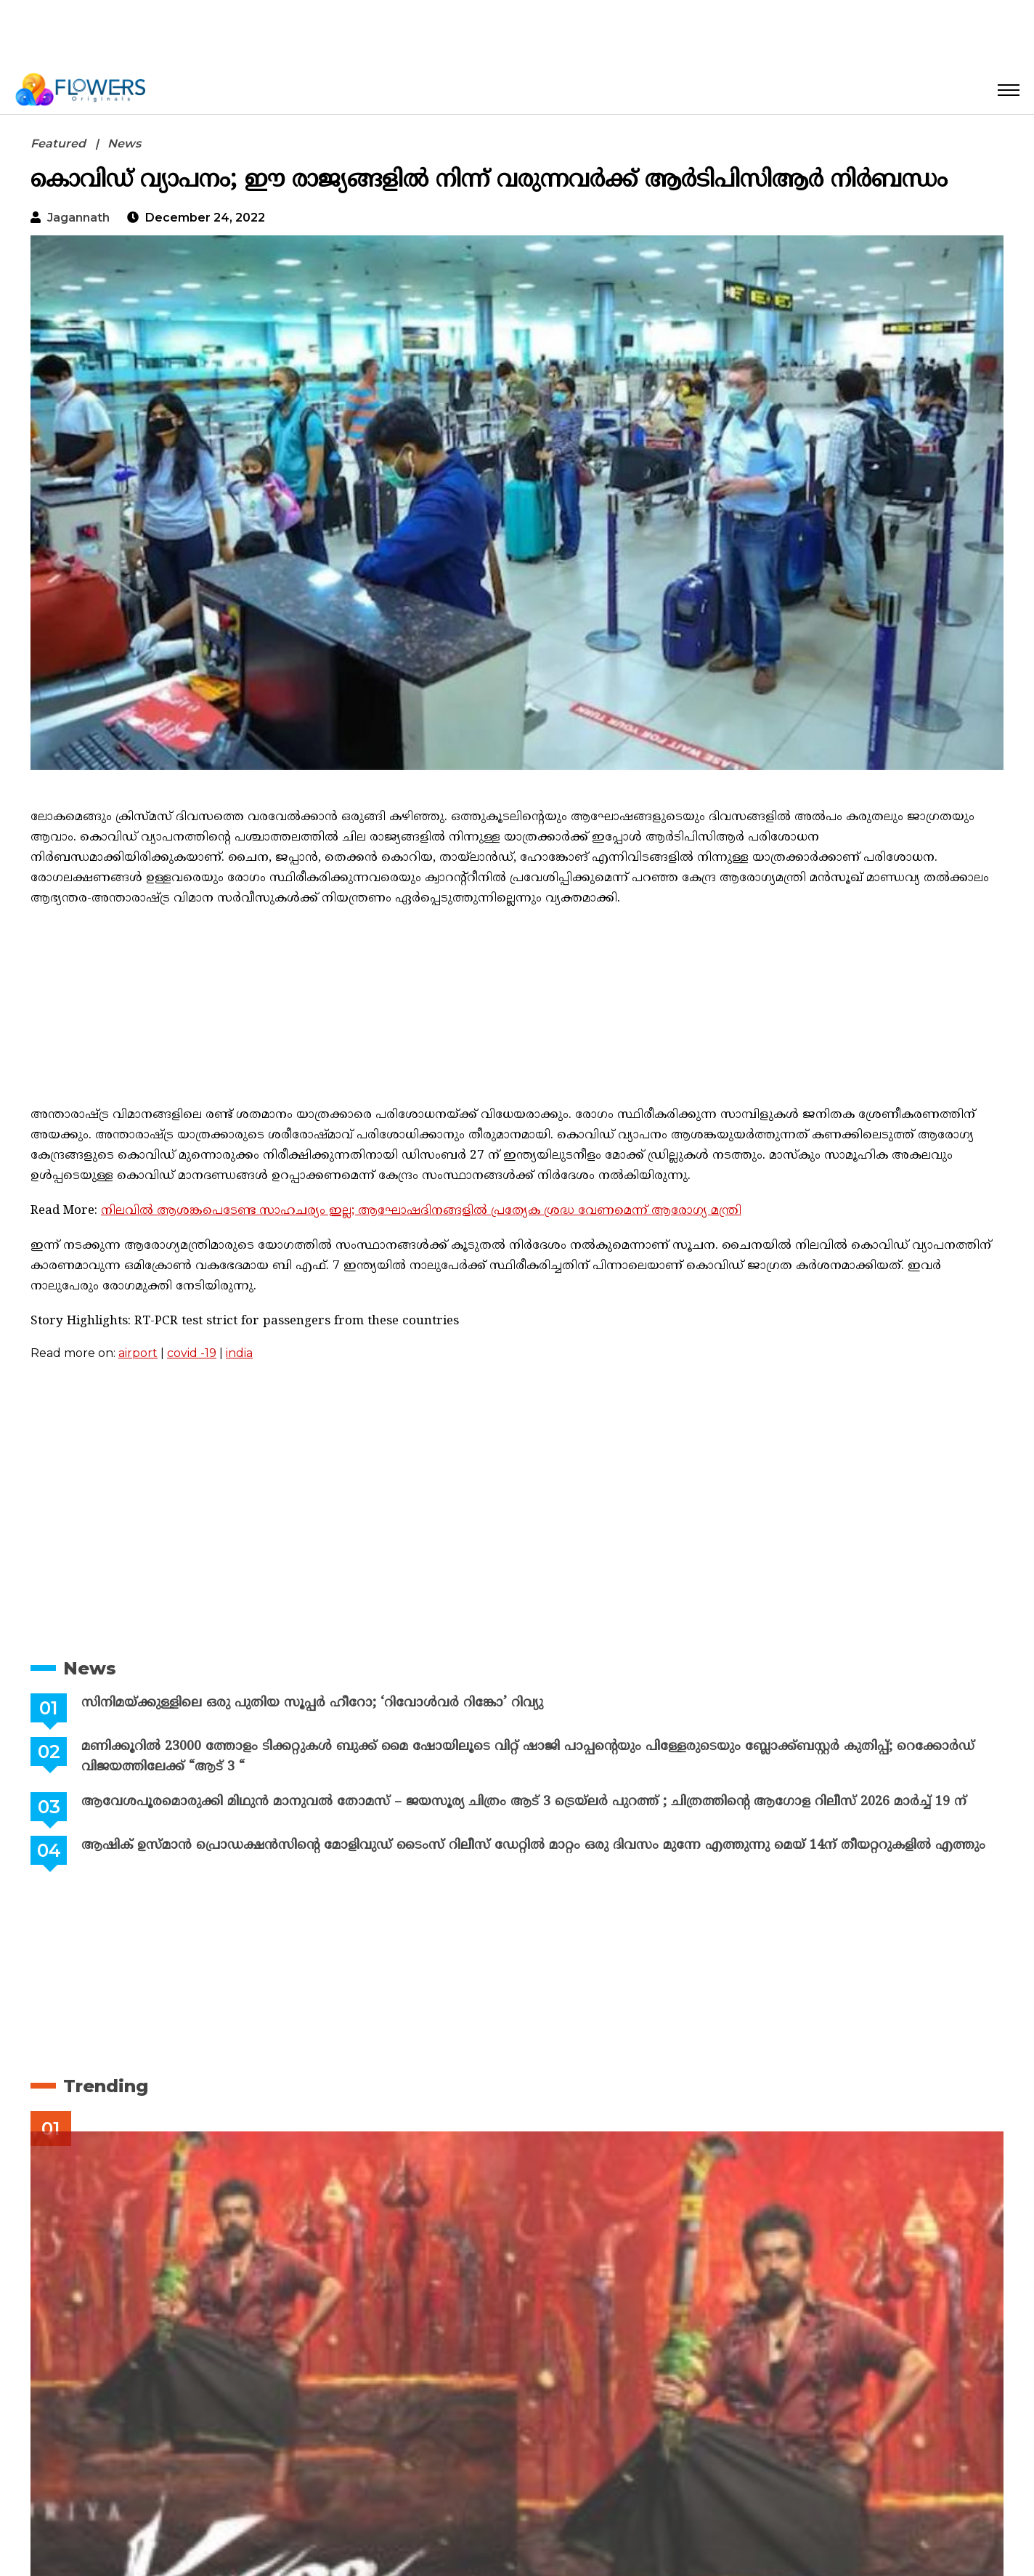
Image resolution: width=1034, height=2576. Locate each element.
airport (138, 1353)
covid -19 (191, 1353)
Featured (58, 143)
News (124, 143)
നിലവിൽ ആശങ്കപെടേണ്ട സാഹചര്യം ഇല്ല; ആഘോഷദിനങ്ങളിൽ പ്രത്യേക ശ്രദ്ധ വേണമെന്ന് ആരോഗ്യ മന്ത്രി (421, 1211)
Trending (105, 2086)
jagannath (78, 217)
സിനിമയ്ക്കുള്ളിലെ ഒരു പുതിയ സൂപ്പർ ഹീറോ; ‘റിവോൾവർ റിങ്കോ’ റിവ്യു (312, 1703)
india (239, 1353)
